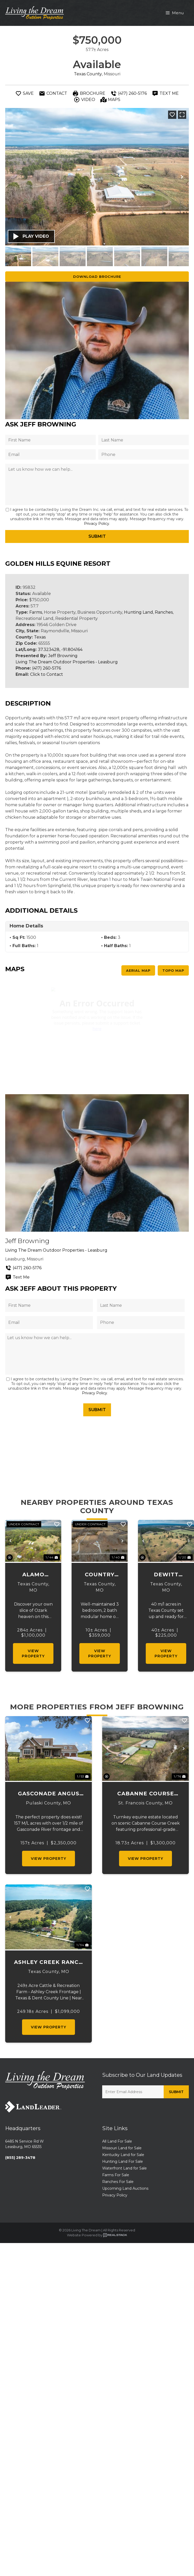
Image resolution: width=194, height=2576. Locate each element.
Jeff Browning (63, 655)
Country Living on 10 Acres (99, 1574)
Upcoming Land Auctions (125, 2188)
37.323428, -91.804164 (60, 649)
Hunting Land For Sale (122, 2161)
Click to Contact (46, 674)
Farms (35, 612)
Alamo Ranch (33, 1574)
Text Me (17, 1277)
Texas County (88, 73)
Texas (40, 637)
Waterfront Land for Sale (124, 2168)
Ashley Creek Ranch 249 (48, 1962)
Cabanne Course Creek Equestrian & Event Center (145, 1793)
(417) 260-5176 (46, 668)
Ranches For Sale (118, 2181)
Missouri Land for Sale (122, 2148)
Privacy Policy (96, 523)
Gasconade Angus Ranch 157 (48, 1793)
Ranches (164, 612)
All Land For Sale (117, 2141)
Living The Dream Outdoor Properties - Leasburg (67, 661)
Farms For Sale (115, 2175)
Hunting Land (138, 612)
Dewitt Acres (166, 1574)
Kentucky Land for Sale (123, 2154)
